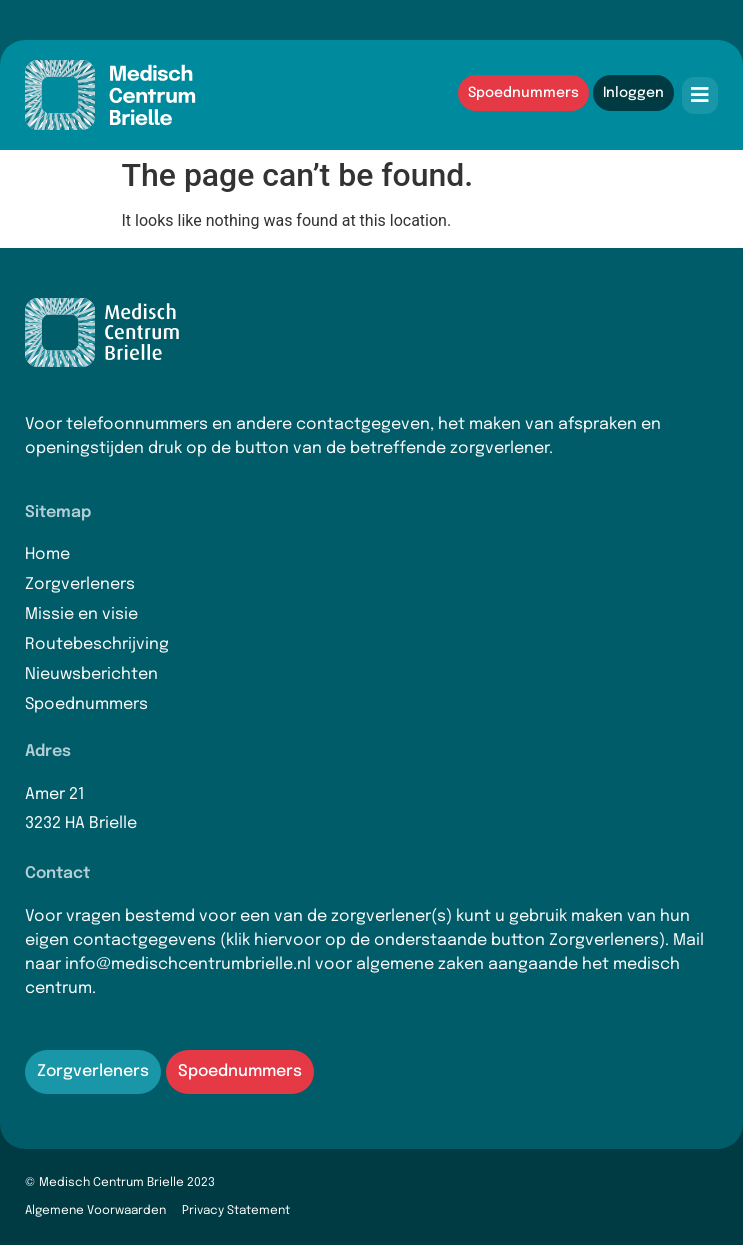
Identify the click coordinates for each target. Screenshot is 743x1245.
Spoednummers (86, 704)
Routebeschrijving (97, 644)
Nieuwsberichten (91, 674)
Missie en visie (81, 614)
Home (47, 554)
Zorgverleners (80, 584)
